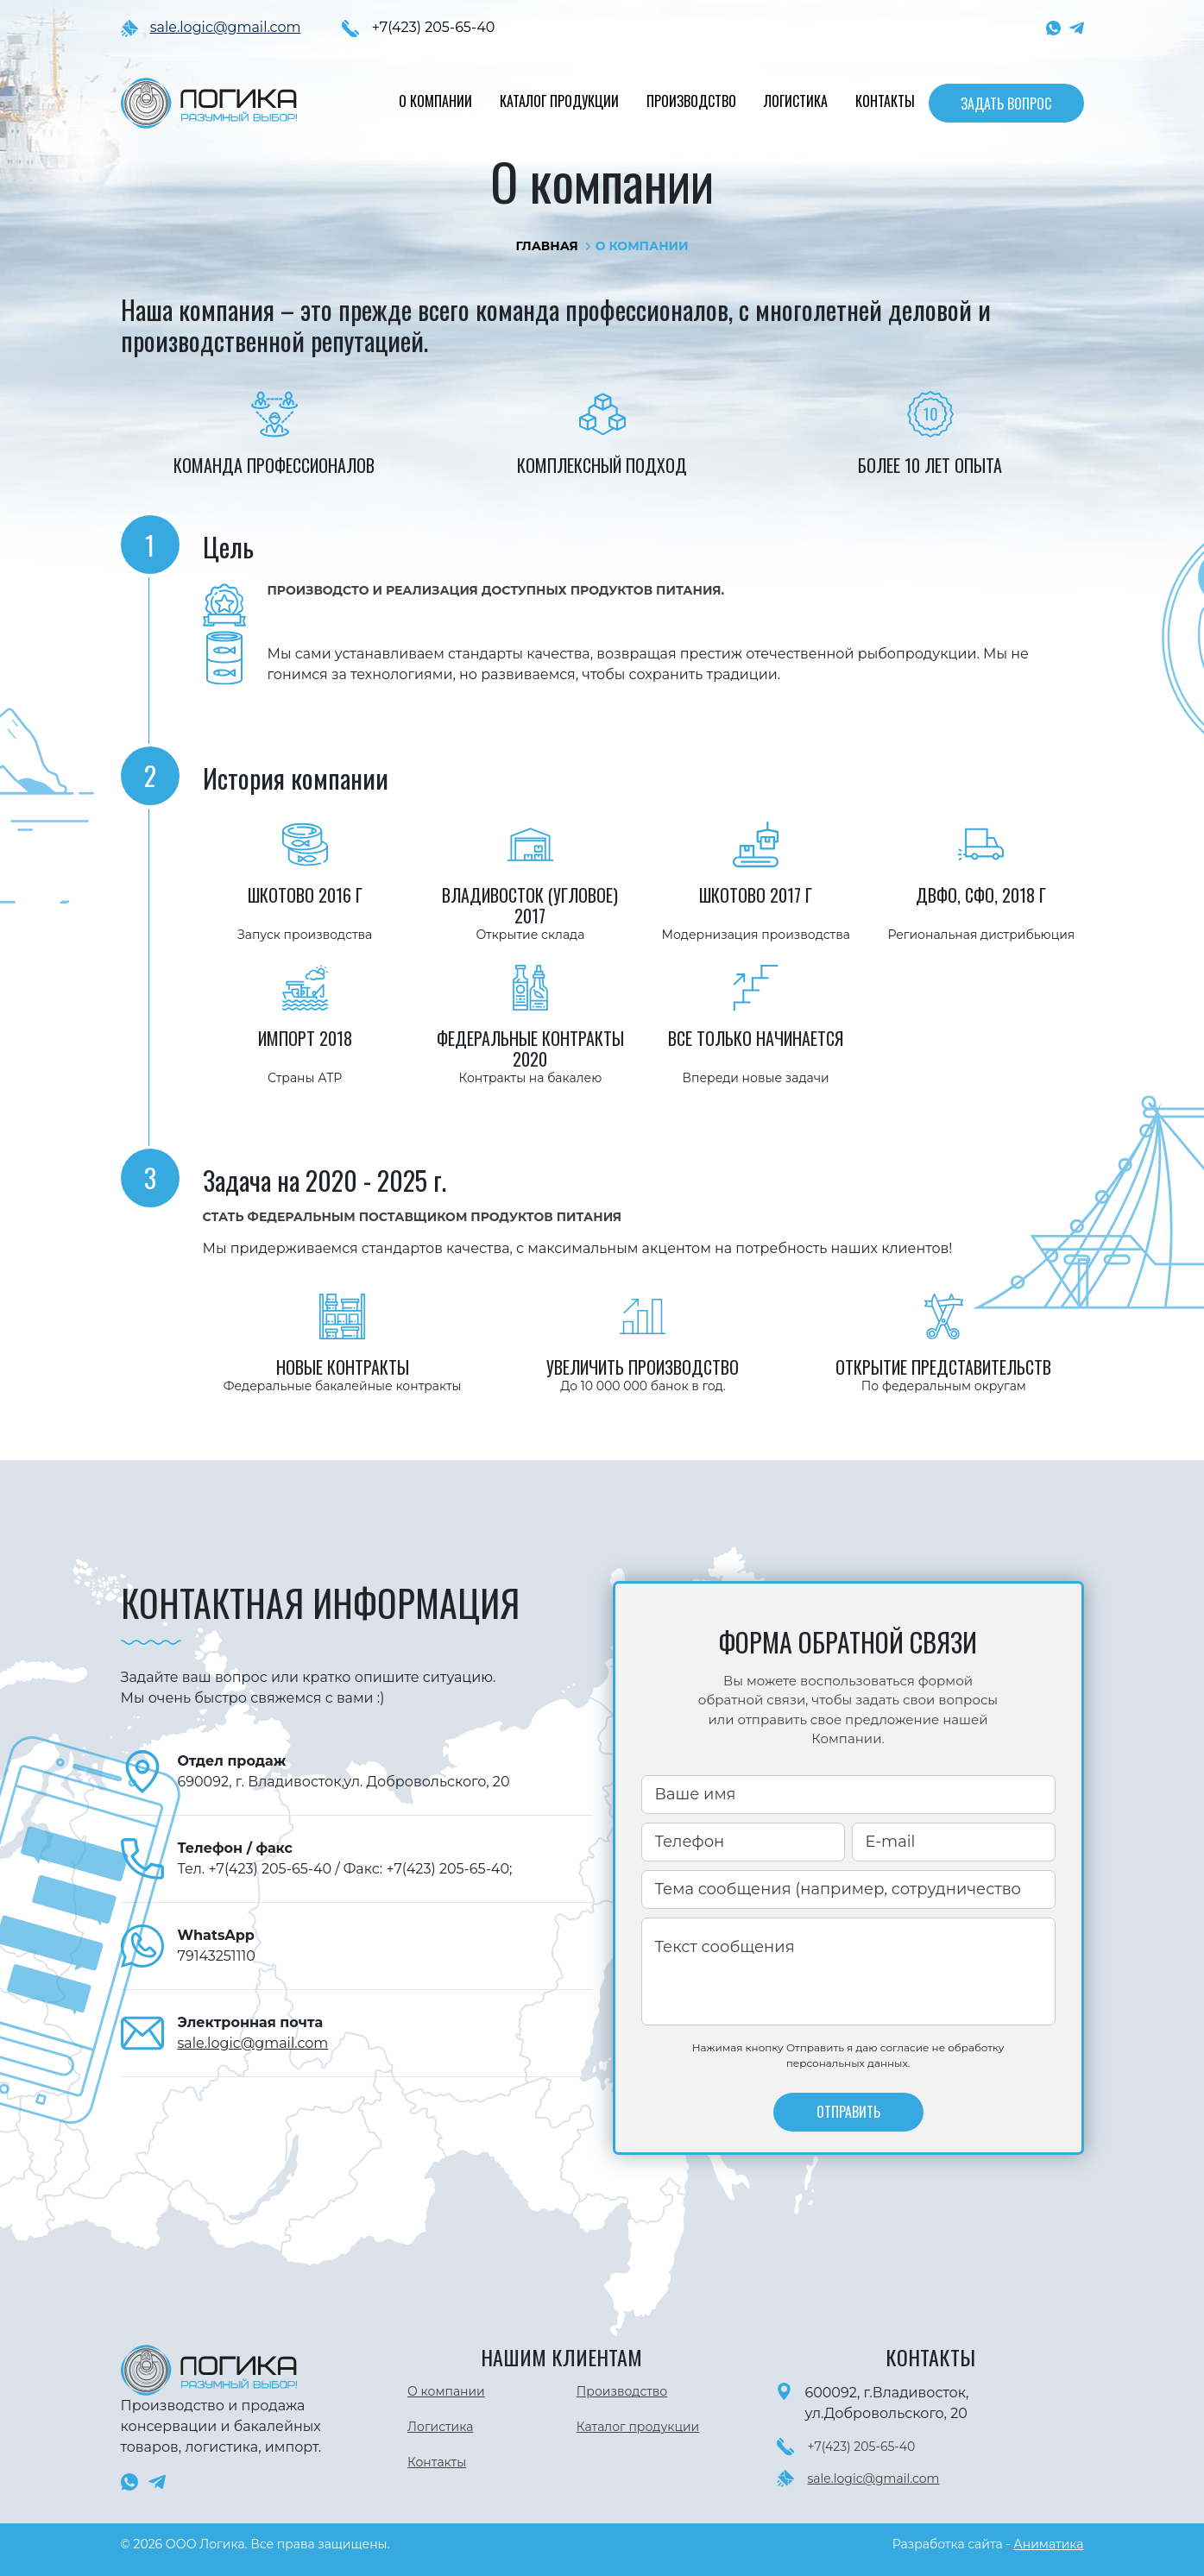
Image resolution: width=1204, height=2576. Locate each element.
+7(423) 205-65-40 (433, 27)
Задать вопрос (1006, 103)
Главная (546, 246)
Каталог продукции (559, 101)
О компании (435, 101)
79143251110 (216, 1956)
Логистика (796, 101)
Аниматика (1048, 2544)
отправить (848, 2111)
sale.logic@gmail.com (225, 27)
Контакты (885, 101)
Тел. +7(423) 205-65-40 (257, 1869)
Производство (691, 101)
